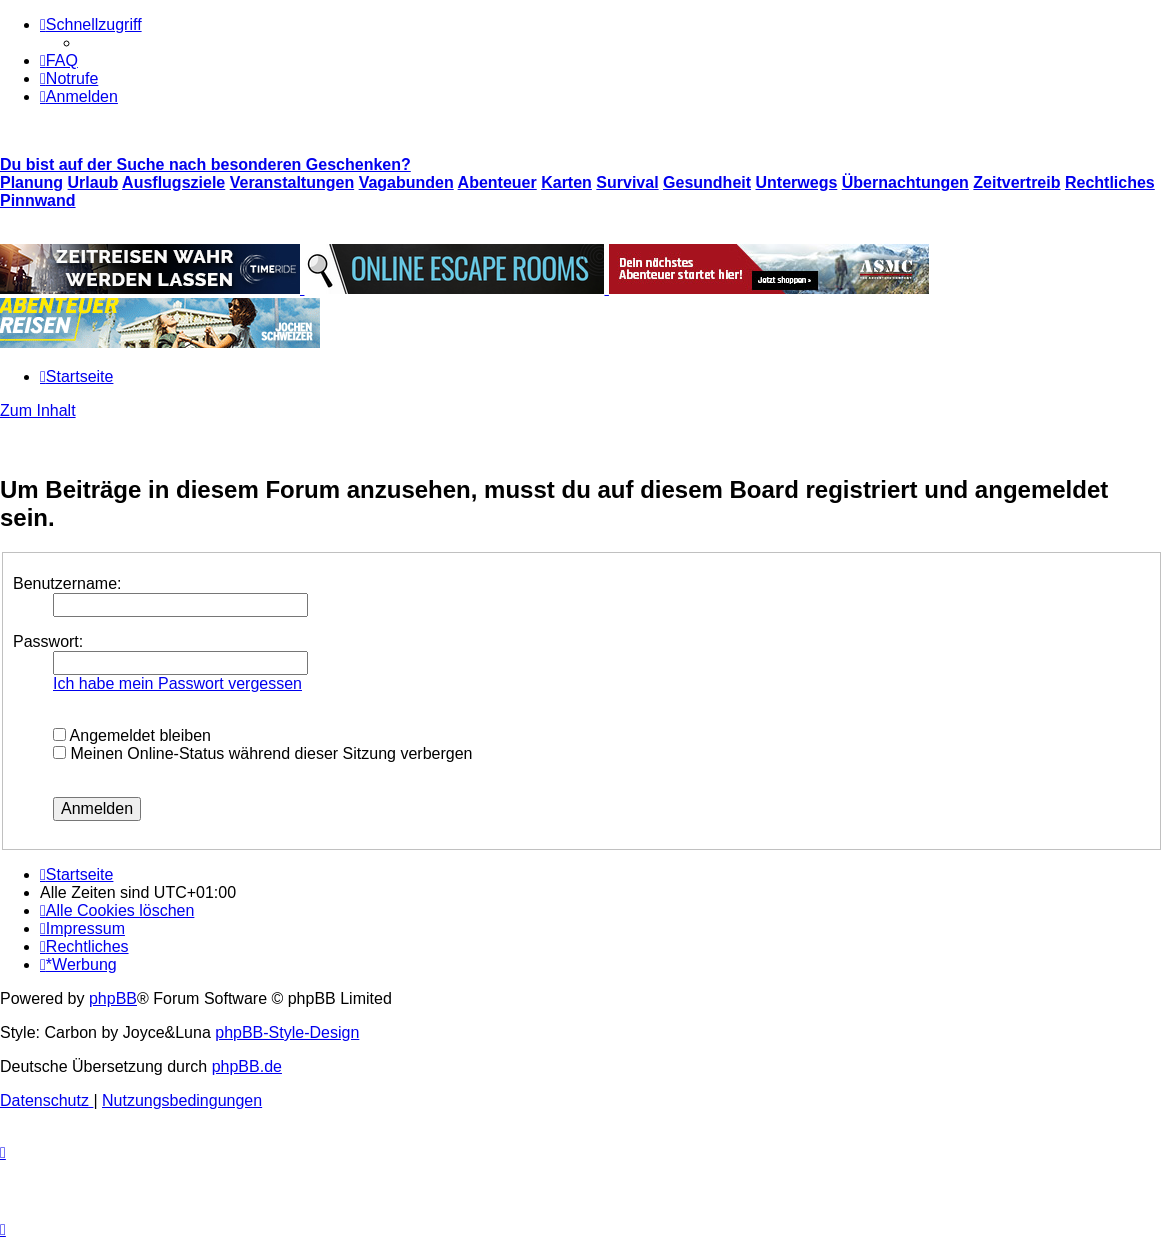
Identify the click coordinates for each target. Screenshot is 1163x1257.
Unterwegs (797, 182)
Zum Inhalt (38, 410)
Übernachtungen (905, 182)
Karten (566, 182)
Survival (627, 182)
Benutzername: (67, 583)
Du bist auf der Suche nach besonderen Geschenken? (205, 164)
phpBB (113, 998)
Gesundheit (707, 182)
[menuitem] (59, 60)
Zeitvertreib (1016, 182)
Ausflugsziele (173, 182)
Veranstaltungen (292, 182)
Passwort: (48, 641)
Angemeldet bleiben (132, 735)
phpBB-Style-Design (287, 1032)
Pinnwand (38, 200)
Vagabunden (406, 182)
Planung (31, 182)
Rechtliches (1110, 182)
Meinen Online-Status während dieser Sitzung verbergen (262, 753)
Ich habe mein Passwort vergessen (177, 683)
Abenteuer (497, 182)
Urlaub (93, 182)
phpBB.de (247, 1066)
